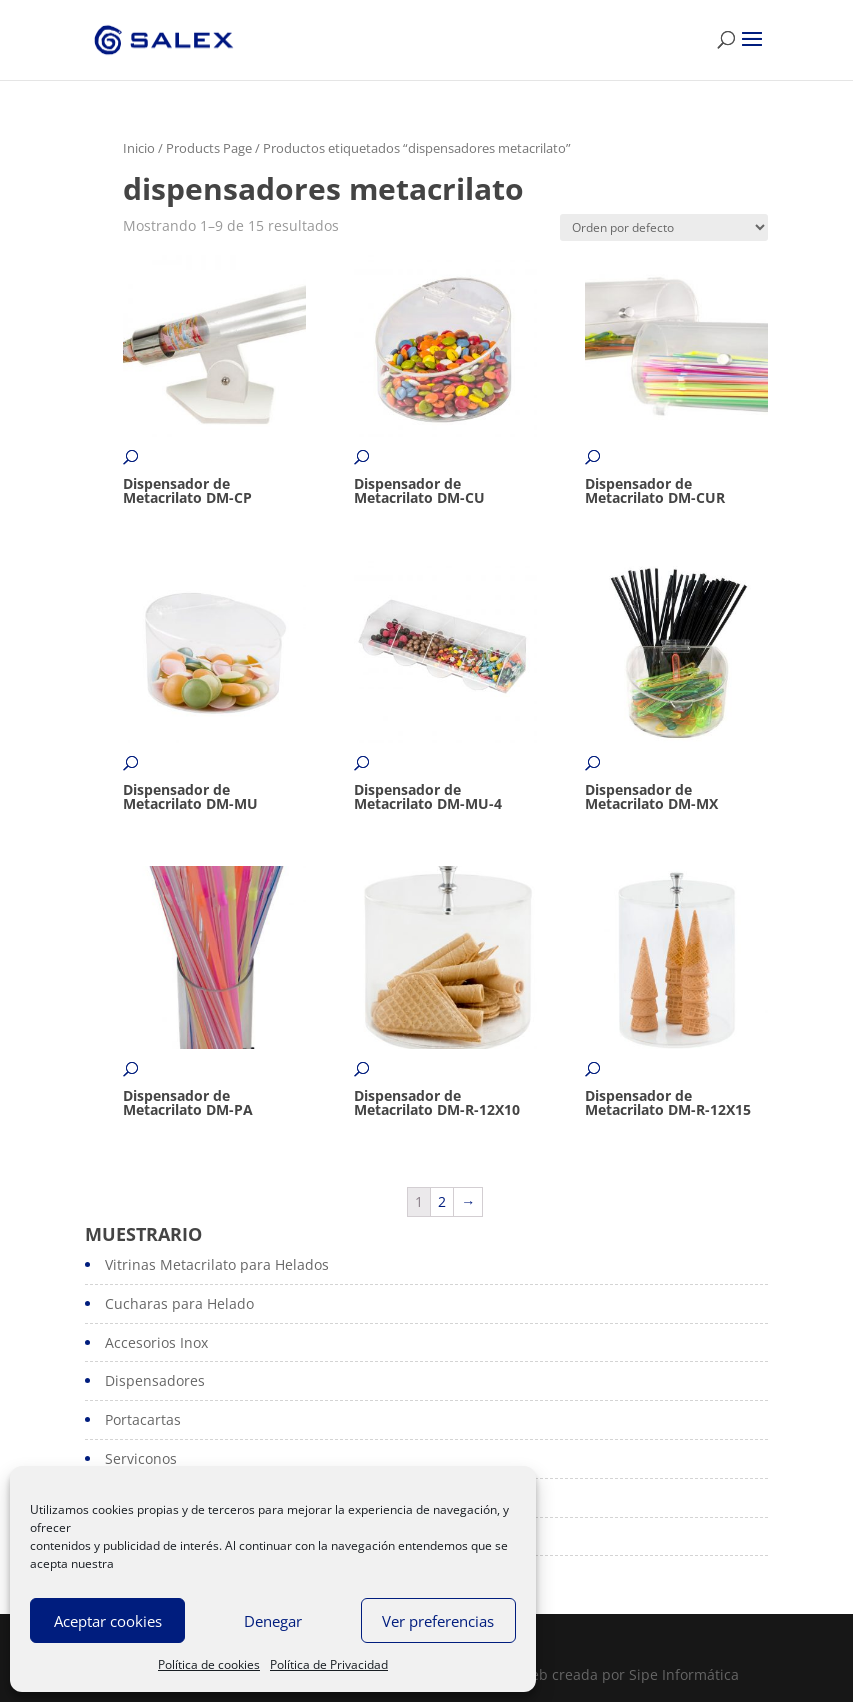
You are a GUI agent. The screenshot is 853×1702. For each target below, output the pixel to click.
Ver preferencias (438, 1621)
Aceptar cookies (108, 1621)
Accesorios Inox (156, 1342)
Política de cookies (209, 1664)
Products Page (209, 148)
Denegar (273, 1621)
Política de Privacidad (329, 1664)
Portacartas (143, 1419)
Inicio (139, 148)
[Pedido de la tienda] (664, 227)
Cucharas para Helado (179, 1303)
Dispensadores (155, 1380)
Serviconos (141, 1458)
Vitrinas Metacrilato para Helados (217, 1264)
